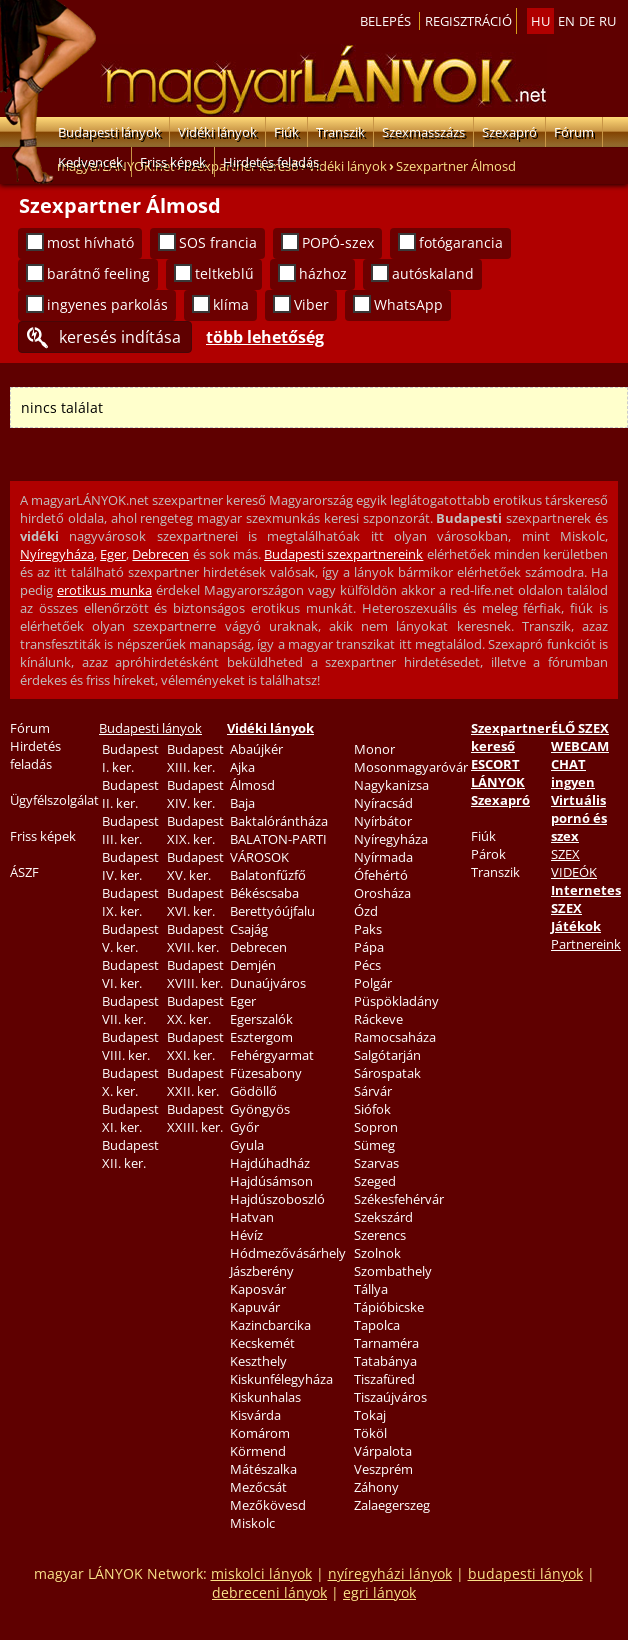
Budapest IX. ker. (130, 902)
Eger (113, 554)
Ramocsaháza (395, 1037)
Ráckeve (378, 1019)
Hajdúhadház (270, 1163)
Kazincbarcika (270, 1325)
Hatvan (252, 1217)
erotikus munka (104, 590)
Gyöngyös (260, 1109)
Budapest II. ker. (130, 794)
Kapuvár (255, 1307)
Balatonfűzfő (268, 875)
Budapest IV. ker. (130, 866)
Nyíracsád (383, 803)
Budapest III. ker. (130, 830)
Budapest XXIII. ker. (195, 1118)
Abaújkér (256, 749)
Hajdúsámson (271, 1181)
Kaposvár (258, 1289)
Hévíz (246, 1235)
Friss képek (173, 162)
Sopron (376, 1127)
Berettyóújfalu (272, 911)
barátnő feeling (98, 273)
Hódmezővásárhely (288, 1253)
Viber (311, 304)
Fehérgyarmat (272, 1055)
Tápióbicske (389, 1307)
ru (607, 21)
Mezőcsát (258, 1487)
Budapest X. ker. (130, 1082)
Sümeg (374, 1145)
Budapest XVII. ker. (195, 938)
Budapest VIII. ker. (130, 1046)
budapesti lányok (525, 1573)
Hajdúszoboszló (277, 1199)
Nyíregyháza (57, 554)
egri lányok (379, 1592)
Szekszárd (383, 1217)
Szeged (375, 1181)
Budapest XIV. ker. (195, 794)
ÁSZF (24, 872)
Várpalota (383, 1451)
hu (540, 21)
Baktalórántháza (279, 821)
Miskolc (252, 1523)
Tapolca (377, 1325)
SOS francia (218, 242)
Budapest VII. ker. (130, 1010)
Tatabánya (385, 1361)
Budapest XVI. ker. (195, 902)
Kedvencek (90, 162)
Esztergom (261, 1037)
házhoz (323, 273)
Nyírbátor (383, 821)
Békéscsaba (264, 893)
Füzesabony (266, 1073)
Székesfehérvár (399, 1199)
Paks (368, 929)
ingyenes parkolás (107, 304)
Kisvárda (255, 1415)
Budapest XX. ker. (195, 1010)
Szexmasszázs (423, 132)
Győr (244, 1127)
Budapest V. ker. (130, 938)
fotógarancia (461, 242)
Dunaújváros (268, 983)
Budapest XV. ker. (195, 866)
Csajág (249, 929)
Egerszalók (261, 1019)
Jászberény (262, 1271)
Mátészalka (263, 1469)
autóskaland (433, 273)
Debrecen (160, 554)
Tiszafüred (384, 1379)
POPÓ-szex (338, 242)
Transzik (340, 132)
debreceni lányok (269, 1592)
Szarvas (376, 1163)
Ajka (242, 767)
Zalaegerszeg (392, 1505)
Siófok (372, 1109)
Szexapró (509, 132)
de (587, 21)
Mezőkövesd (268, 1505)
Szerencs (380, 1235)
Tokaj (370, 1415)
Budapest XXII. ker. (195, 1082)
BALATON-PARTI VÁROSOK (278, 848)
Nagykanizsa (391, 785)
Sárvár (373, 1091)
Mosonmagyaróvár (411, 767)
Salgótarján (387, 1055)
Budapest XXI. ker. (195, 1046)
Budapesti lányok (109, 132)
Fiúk (286, 132)
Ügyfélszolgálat (54, 800)
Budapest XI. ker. (130, 1118)
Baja (242, 803)
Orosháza (382, 893)
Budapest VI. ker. (130, 974)
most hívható (90, 242)
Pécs (367, 965)
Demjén (253, 965)
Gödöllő (253, 1091)
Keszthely (258, 1361)
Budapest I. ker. (130, 758)
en (566, 21)
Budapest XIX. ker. (195, 830)
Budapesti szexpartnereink (343, 554)
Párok (488, 854)
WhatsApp (408, 304)
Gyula (247, 1145)
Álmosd (252, 785)
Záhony (376, 1487)
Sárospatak (387, 1073)
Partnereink (586, 944)
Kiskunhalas (265, 1397)
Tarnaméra (386, 1343)
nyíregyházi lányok (390, 1573)
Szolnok (377, 1253)
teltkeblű (224, 273)
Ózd (366, 911)
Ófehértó (381, 875)
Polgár (373, 983)
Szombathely (393, 1271)
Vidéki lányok (217, 132)
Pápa (369, 947)
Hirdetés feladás (271, 162)
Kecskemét (262, 1343)
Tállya (371, 1289)
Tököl (370, 1433)
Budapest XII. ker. (130, 1154)
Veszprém (383, 1469)
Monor (374, 749)
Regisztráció (468, 21)
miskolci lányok (261, 1573)
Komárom (260, 1433)
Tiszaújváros (390, 1397)
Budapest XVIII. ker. (195, 974)
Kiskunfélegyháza (281, 1379)
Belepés (385, 21)
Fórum (574, 132)
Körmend (258, 1451)
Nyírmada (383, 857)
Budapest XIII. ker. (195, 758)
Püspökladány (396, 1001)
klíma (231, 304)
